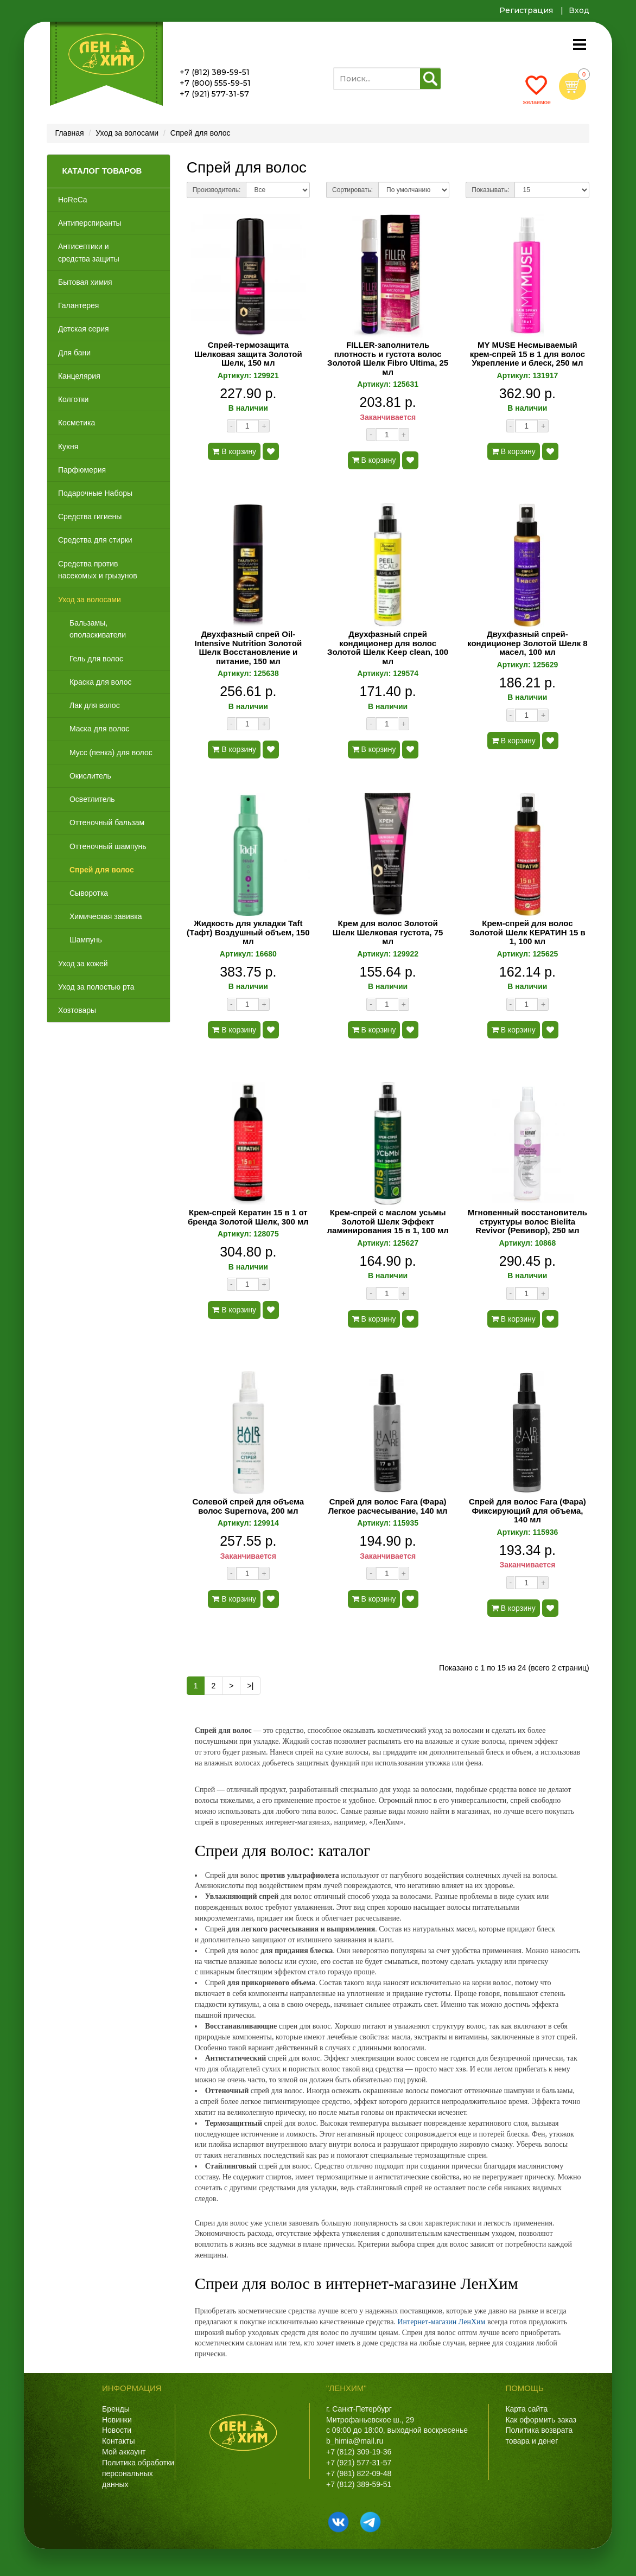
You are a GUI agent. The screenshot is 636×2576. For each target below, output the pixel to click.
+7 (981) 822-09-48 (358, 2473)
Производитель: (217, 190)
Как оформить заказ (540, 2419)
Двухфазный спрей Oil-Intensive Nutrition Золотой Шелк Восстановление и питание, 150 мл (248, 648)
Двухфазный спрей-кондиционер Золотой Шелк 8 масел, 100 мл (527, 643)
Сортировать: (352, 190)
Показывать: (490, 190)
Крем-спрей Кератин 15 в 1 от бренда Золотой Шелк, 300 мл (248, 1217)
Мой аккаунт (123, 2451)
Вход (579, 10)
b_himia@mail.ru (354, 2441)
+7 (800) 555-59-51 (215, 83)
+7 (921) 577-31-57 (214, 94)
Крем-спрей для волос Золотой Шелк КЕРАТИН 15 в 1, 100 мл (527, 932)
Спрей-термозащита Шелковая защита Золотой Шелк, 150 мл (248, 354)
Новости (116, 2430)
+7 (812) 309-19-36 (358, 2451)
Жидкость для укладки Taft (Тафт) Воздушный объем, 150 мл (248, 932)
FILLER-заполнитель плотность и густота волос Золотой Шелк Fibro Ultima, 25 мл (387, 359)
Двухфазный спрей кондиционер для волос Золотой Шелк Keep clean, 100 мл (387, 648)
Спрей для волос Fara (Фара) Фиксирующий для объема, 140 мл (527, 1510)
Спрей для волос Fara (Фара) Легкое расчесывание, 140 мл (388, 1506)
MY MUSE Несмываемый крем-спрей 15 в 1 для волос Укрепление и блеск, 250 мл (527, 354)
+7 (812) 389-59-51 (215, 72)
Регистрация (526, 10)
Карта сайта (526, 2409)
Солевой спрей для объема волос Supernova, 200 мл (248, 1506)
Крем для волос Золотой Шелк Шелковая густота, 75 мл (388, 932)
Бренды (116, 2409)
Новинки (117, 2419)
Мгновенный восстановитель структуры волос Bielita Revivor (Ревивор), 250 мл (527, 1221)
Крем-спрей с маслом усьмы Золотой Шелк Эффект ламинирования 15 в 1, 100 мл (388, 1221)
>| (250, 1685)
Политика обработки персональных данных (138, 2473)
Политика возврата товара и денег (539, 2435)
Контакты (118, 2441)
